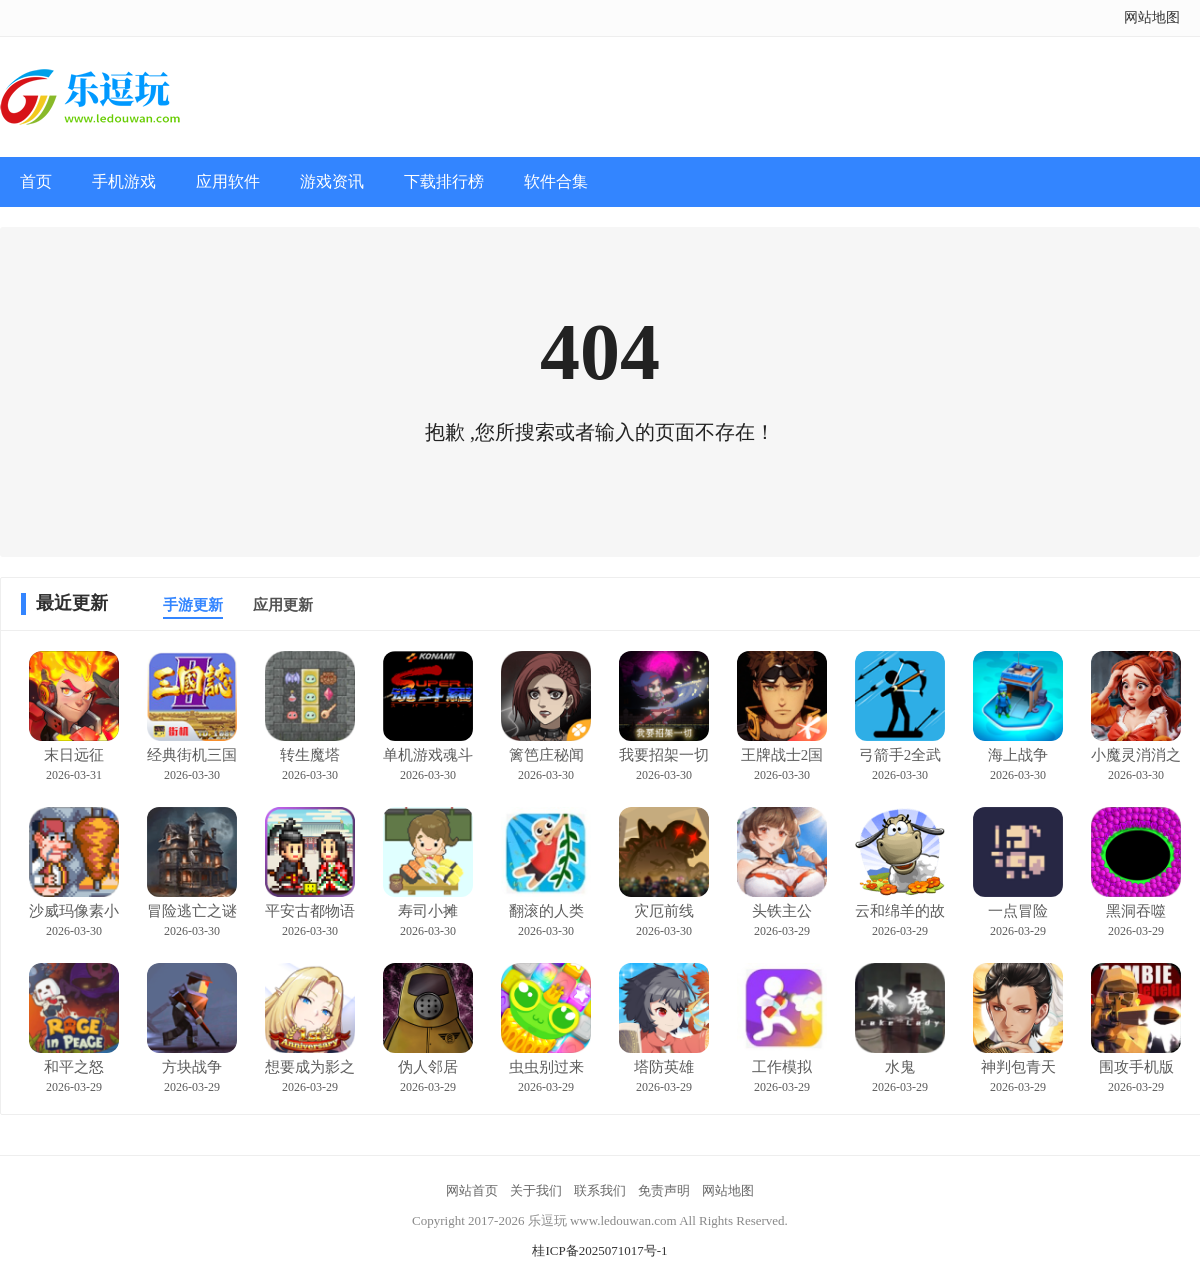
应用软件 (228, 181)
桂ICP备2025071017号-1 (599, 1250)
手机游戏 (124, 181)
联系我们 (600, 1190)
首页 (36, 181)
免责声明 (664, 1190)
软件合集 (556, 181)
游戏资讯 (332, 181)
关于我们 (536, 1190)
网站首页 (472, 1190)
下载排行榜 (444, 181)
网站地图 (1152, 17)
